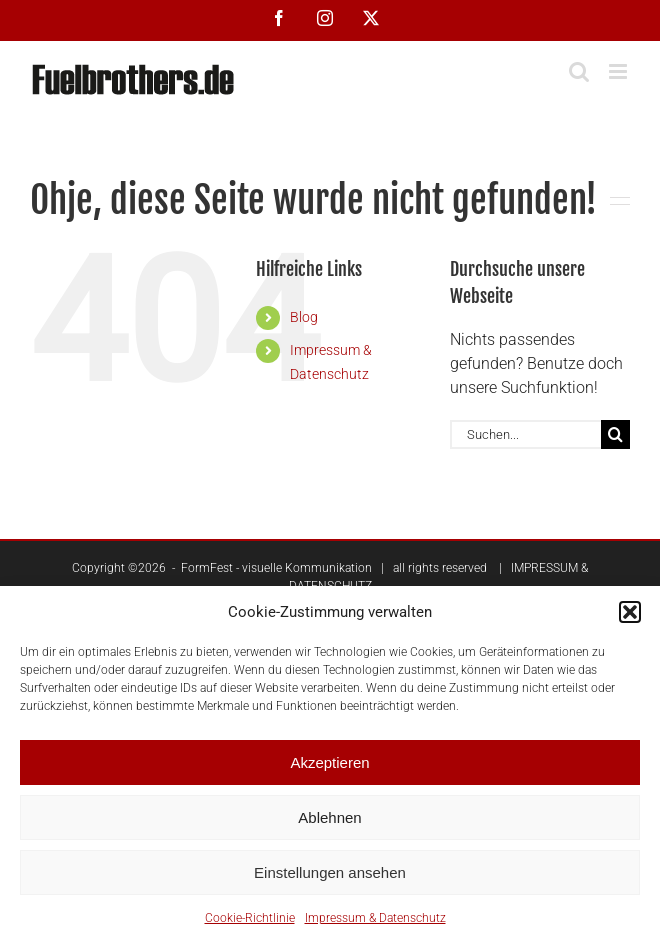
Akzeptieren (329, 762)
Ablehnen (329, 817)
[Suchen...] (525, 434)
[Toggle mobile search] (579, 71)
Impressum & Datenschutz (375, 918)
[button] (630, 612)
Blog (304, 317)
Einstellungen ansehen (330, 872)
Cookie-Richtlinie (250, 918)
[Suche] (615, 434)
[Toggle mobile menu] (619, 71)
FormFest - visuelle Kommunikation (276, 568)
